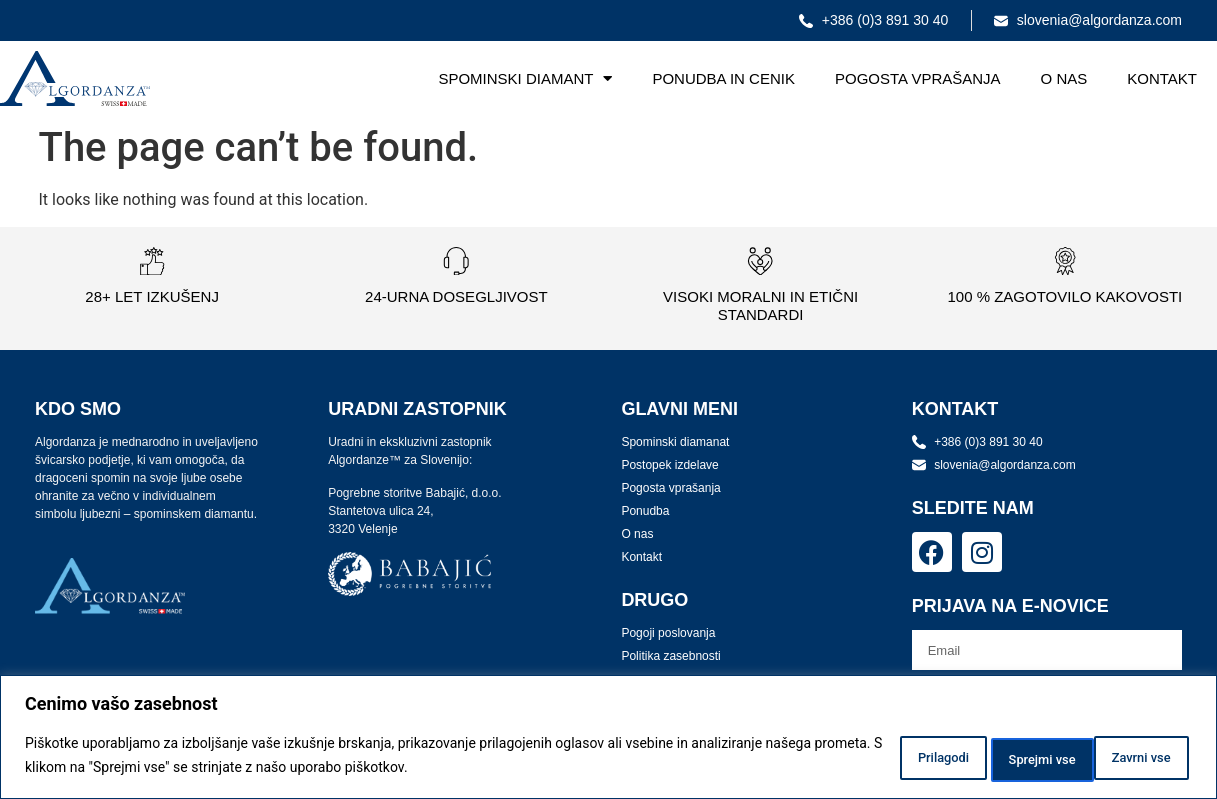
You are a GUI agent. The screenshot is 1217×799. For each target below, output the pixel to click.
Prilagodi (866, 758)
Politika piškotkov (587, 770)
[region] (608, 739)
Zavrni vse (992, 758)
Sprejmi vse (1126, 758)
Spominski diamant (525, 78)
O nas (1064, 78)
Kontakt (1162, 78)
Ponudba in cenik (723, 78)
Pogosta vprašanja (918, 78)
